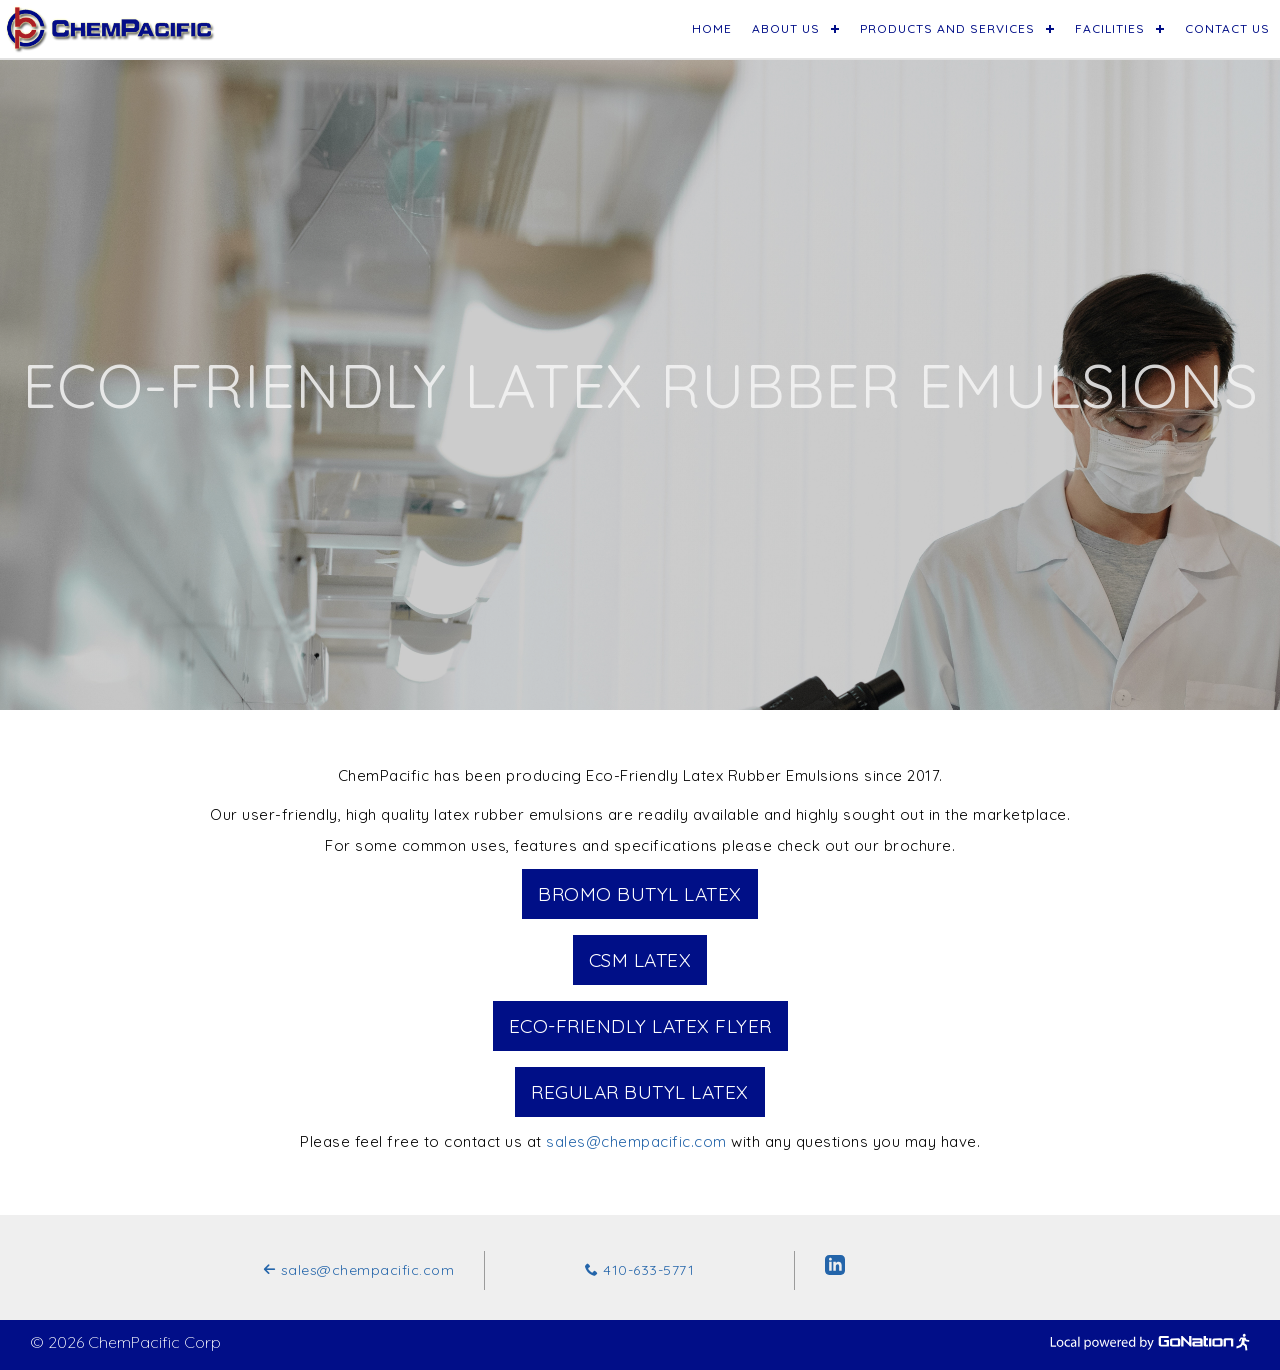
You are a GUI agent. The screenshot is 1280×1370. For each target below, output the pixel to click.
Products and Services (947, 28)
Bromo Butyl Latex (640, 894)
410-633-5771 (639, 1270)
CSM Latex (640, 960)
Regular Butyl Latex (640, 1092)
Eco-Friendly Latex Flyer (640, 1026)
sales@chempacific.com (636, 1141)
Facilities (1110, 28)
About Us (786, 28)
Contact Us (1227, 28)
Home (712, 28)
